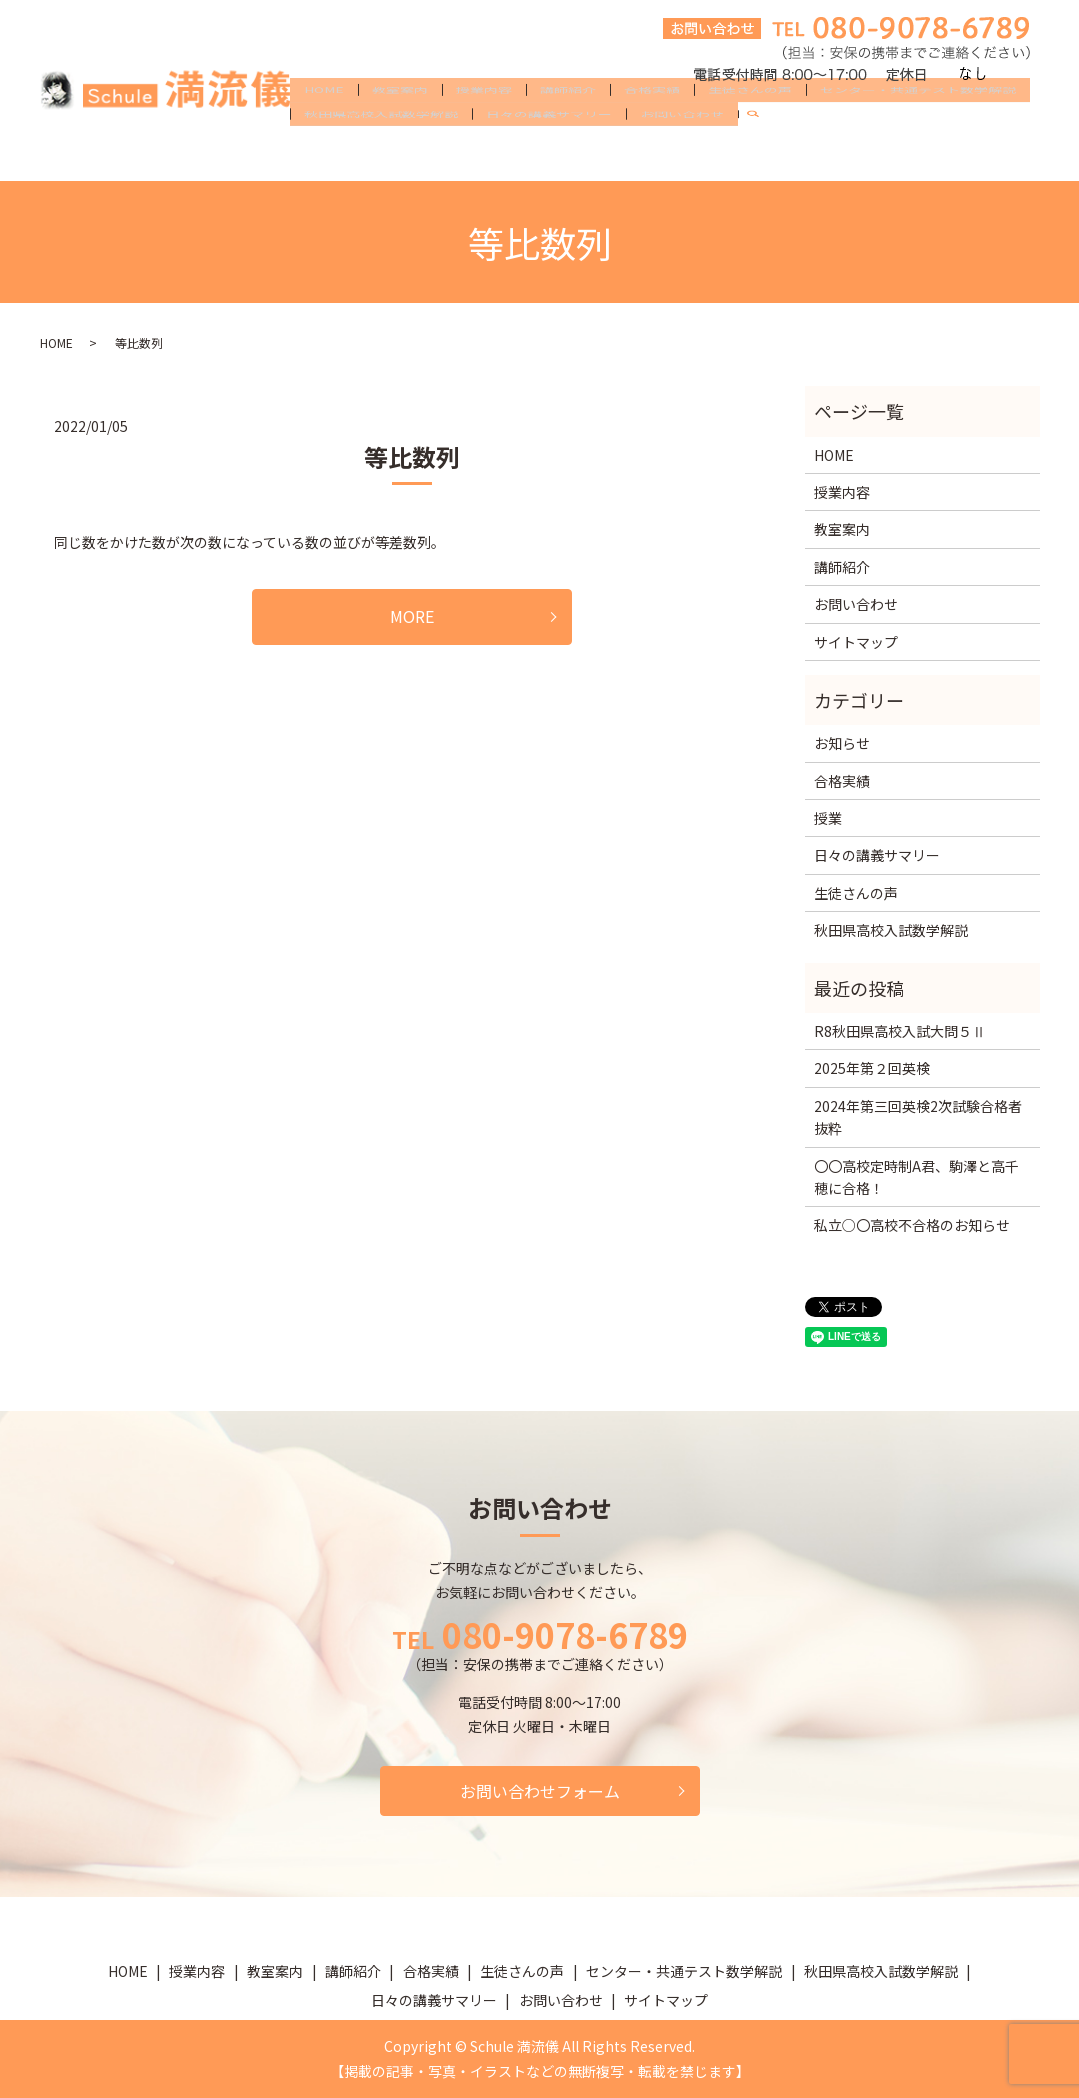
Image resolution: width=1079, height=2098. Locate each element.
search (761, 155)
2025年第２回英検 (872, 1068)
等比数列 (412, 456)
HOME (324, 122)
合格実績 (652, 122)
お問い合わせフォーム (540, 1791)
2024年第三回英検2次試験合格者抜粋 (918, 1117)
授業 (828, 818)
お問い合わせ (682, 154)
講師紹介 (568, 122)
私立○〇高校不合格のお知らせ (912, 1225)
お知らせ (842, 743)
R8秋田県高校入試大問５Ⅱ (900, 1031)
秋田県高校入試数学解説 (381, 154)
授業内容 (484, 122)
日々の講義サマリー (549, 154)
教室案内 (400, 122)
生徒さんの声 (750, 122)
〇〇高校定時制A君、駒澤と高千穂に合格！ (916, 1177)
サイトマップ (856, 642)
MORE (412, 616)
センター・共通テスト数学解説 (918, 122)
